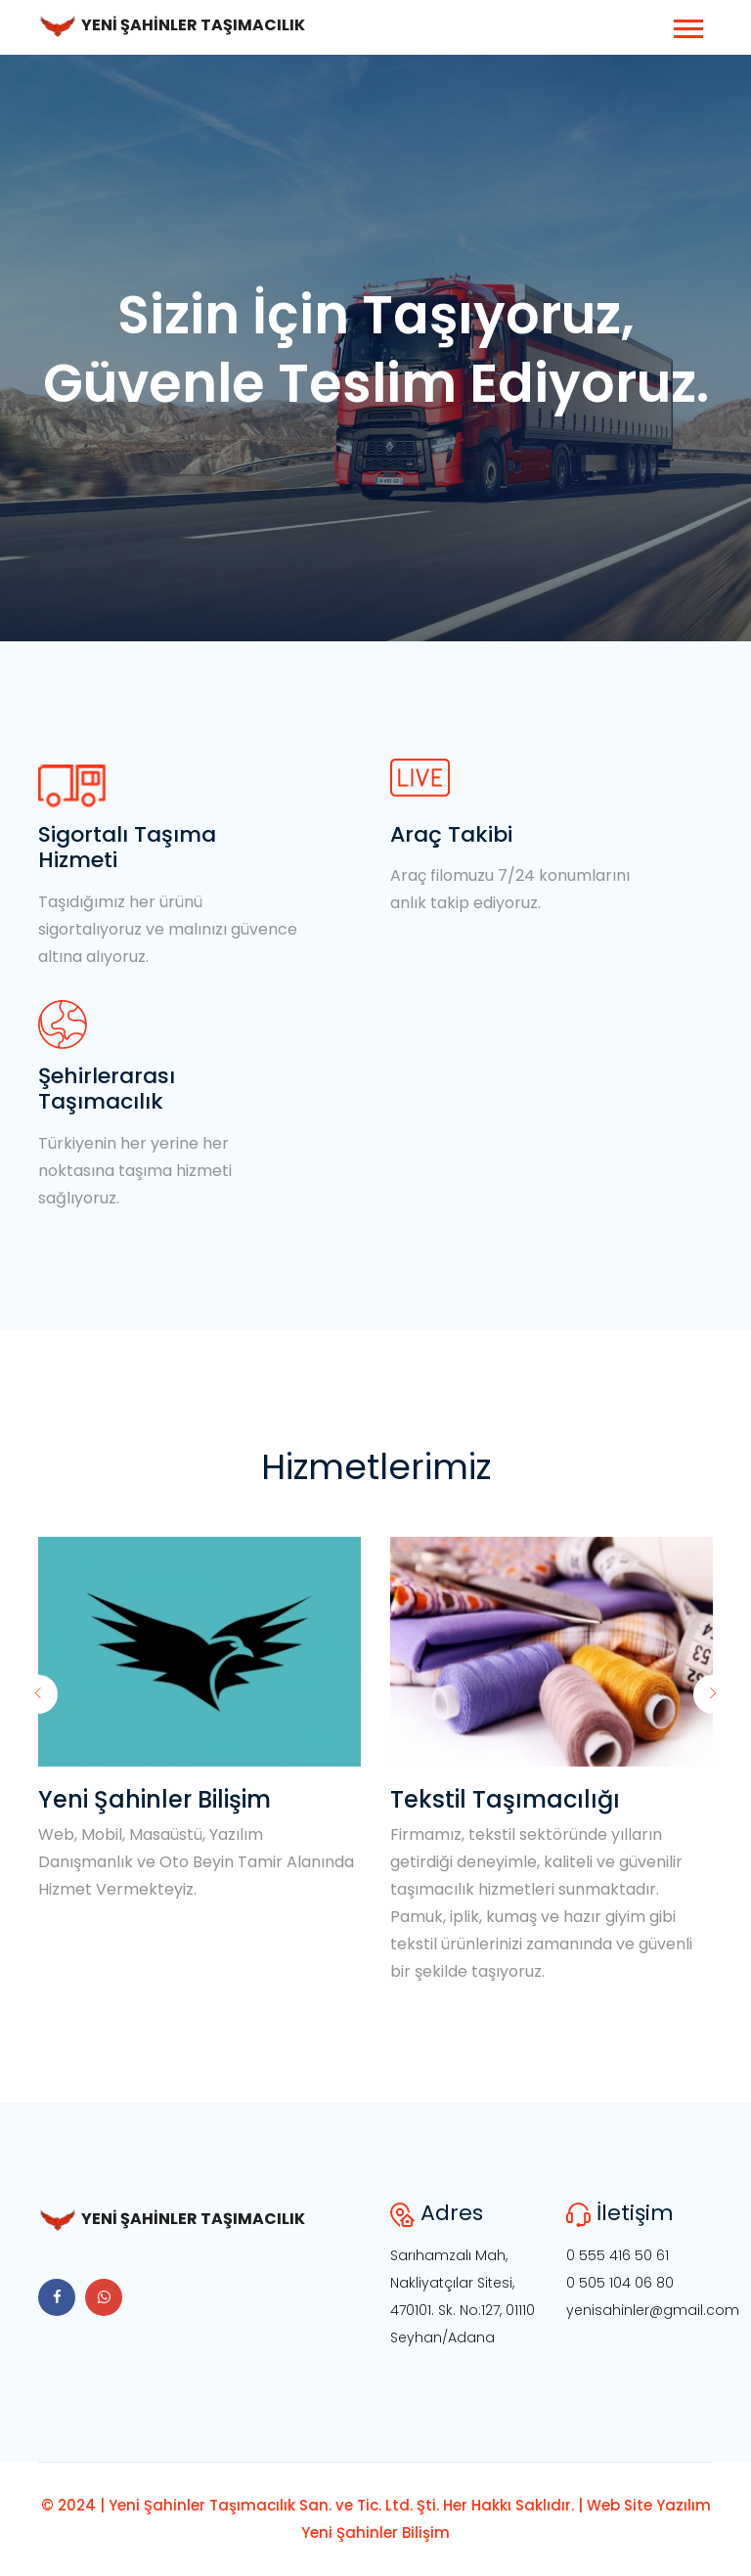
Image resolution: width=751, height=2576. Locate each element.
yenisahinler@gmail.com (652, 2310)
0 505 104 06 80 (620, 2282)
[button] (687, 25)
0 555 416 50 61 (617, 2255)
